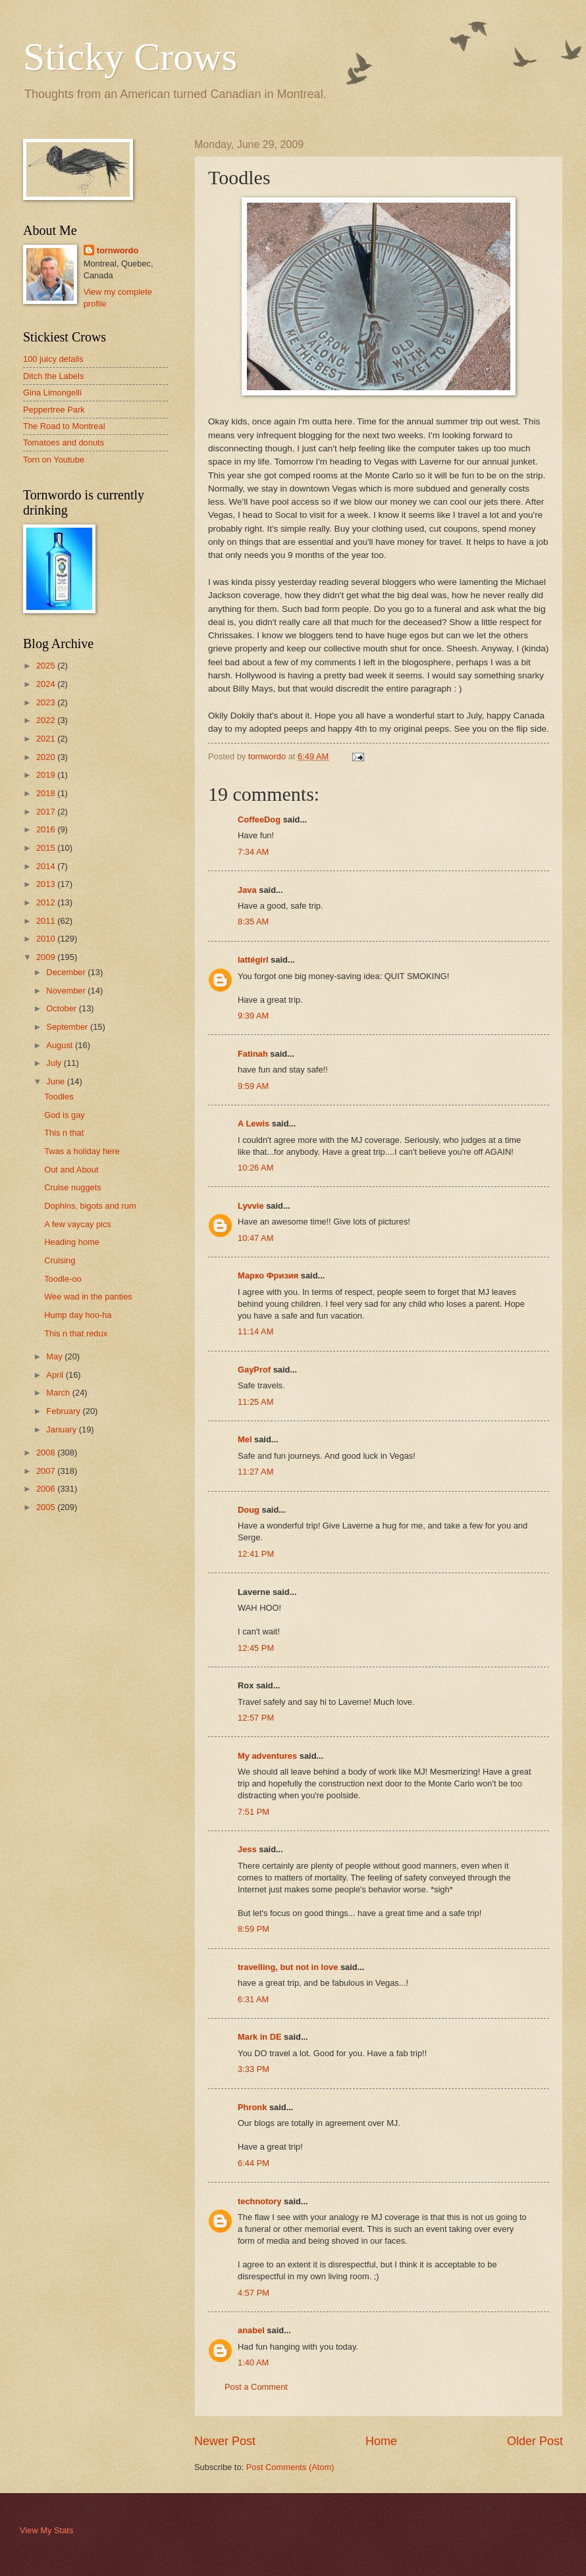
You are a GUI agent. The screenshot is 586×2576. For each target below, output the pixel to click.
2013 (46, 884)
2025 (46, 665)
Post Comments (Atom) (290, 2467)
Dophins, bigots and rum (90, 1206)
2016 (46, 829)
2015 (46, 848)
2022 (46, 720)
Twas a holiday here (82, 1151)
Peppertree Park (54, 410)
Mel (245, 1439)
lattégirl (253, 960)
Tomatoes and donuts (63, 442)
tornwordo (118, 250)
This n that (64, 1133)
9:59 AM (253, 1086)
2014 (46, 866)
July (54, 1063)
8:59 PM (253, 1929)
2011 (46, 921)
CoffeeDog (259, 819)
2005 (46, 1507)
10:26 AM (255, 1168)
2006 (46, 1489)
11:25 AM (255, 1402)
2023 (46, 702)
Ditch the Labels (53, 376)
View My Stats (46, 2530)
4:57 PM (253, 2293)
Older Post (535, 2441)
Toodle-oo (63, 1279)
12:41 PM (256, 1554)
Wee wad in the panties (88, 1296)
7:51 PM (253, 1812)
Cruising (59, 1260)
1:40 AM (253, 2362)
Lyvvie (251, 1206)
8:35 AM (253, 921)
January (62, 1429)
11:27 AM (255, 1472)
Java (247, 890)
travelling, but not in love (288, 1967)
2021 (46, 739)
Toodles (58, 1096)
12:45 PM (256, 1648)
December (67, 972)
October (62, 1008)
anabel (251, 2330)
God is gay (64, 1115)
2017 (46, 812)
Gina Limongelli (52, 392)
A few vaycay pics (77, 1224)
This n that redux (75, 1333)
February (64, 1411)
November (67, 991)
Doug (248, 1510)
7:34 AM (253, 852)
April (55, 1375)
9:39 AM (253, 1016)
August (60, 1045)
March (59, 1393)
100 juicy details (53, 359)
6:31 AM (253, 1999)
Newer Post (224, 2441)
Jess (247, 1849)
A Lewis (253, 1123)
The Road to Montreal (64, 426)
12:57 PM (256, 1718)
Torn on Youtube (53, 460)
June (56, 1081)
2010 (46, 939)
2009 (46, 957)
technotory (260, 2201)
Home (381, 2441)
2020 (46, 757)
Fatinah (253, 1054)
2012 (46, 902)
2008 (46, 1452)
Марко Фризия (268, 1275)
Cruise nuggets (72, 1187)
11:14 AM (255, 1331)
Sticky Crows (130, 56)
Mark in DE (260, 2037)
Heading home (71, 1242)
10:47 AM (255, 1238)
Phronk (252, 2107)
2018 (46, 793)
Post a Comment (256, 2387)
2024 (46, 684)
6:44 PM (253, 2163)
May (55, 1356)
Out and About (71, 1169)
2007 (46, 1471)
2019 (46, 775)
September (68, 1027)
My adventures (267, 1756)
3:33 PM (253, 2069)
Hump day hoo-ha (77, 1315)
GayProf (254, 1370)
